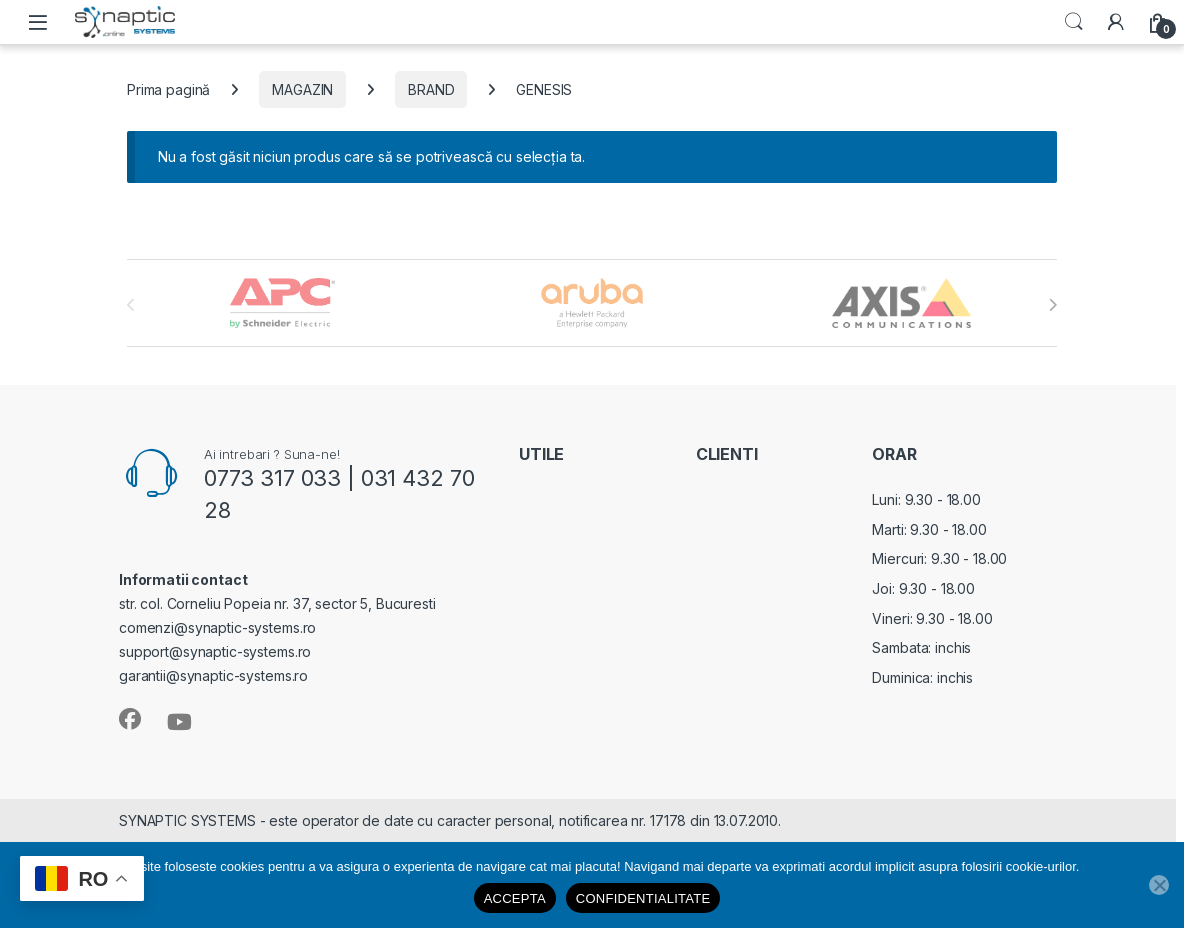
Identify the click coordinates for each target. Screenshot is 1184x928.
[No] (1159, 885)
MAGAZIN (302, 89)
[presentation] (1052, 305)
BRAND (431, 89)
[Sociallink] (130, 719)
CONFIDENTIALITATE (643, 898)
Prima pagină (168, 89)
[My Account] (1116, 22)
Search (1074, 22)
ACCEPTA (515, 898)
